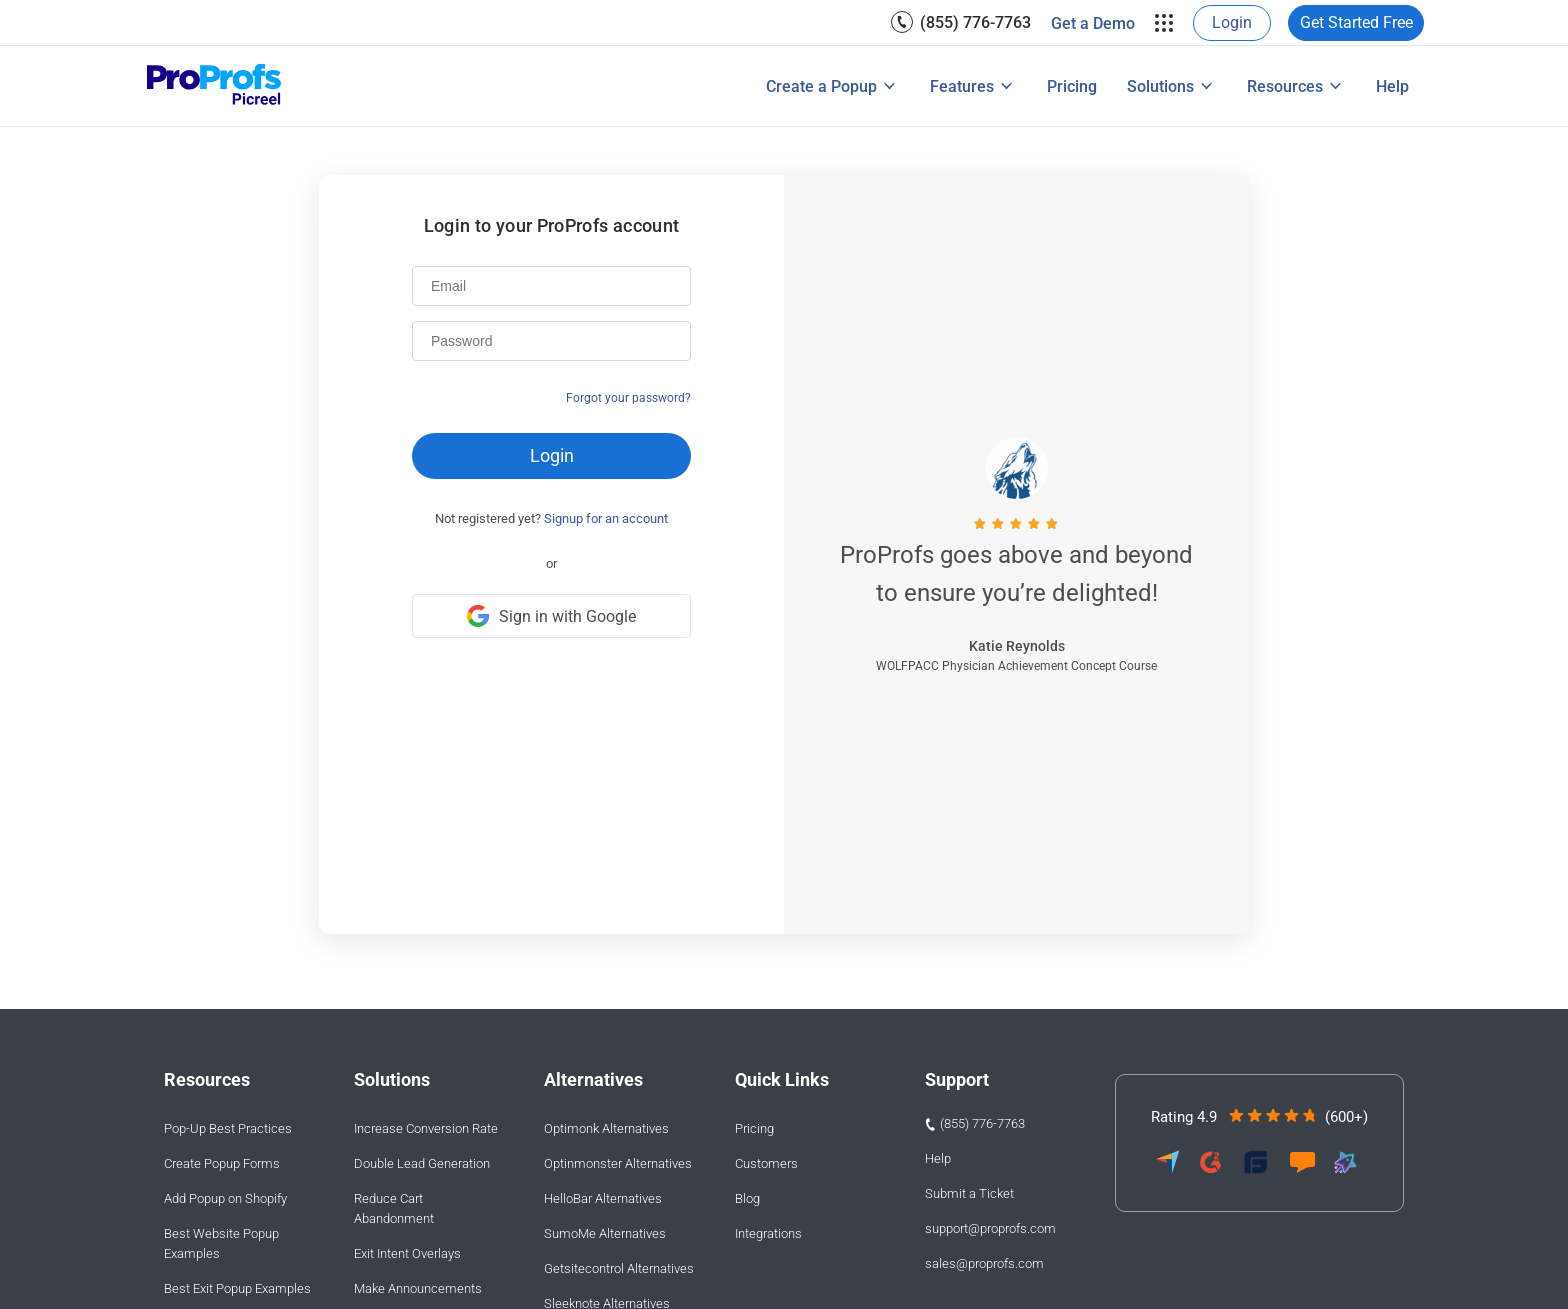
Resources (1285, 86)
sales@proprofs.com (984, 1263)
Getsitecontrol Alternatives (619, 1268)
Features (962, 86)
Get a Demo (1093, 23)
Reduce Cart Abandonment (394, 1208)
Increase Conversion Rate (426, 1128)
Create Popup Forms (222, 1163)
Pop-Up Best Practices (228, 1128)
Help (1392, 86)
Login (1232, 22)
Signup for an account (606, 518)
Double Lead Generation (422, 1163)
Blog (747, 1198)
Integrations (768, 1233)
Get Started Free (1356, 22)
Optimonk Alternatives (606, 1128)
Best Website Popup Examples (221, 1243)
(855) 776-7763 (975, 22)
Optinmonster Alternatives (618, 1163)
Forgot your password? (628, 398)
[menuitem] (961, 22)
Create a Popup (821, 86)
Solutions (1160, 86)
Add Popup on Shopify (225, 1198)
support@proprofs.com (990, 1228)
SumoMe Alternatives (605, 1233)
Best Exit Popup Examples (237, 1288)
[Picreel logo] (214, 86)
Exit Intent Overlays (407, 1253)
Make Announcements (418, 1288)
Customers (766, 1163)
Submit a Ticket (969, 1193)
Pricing (1072, 86)
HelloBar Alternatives (603, 1198)
